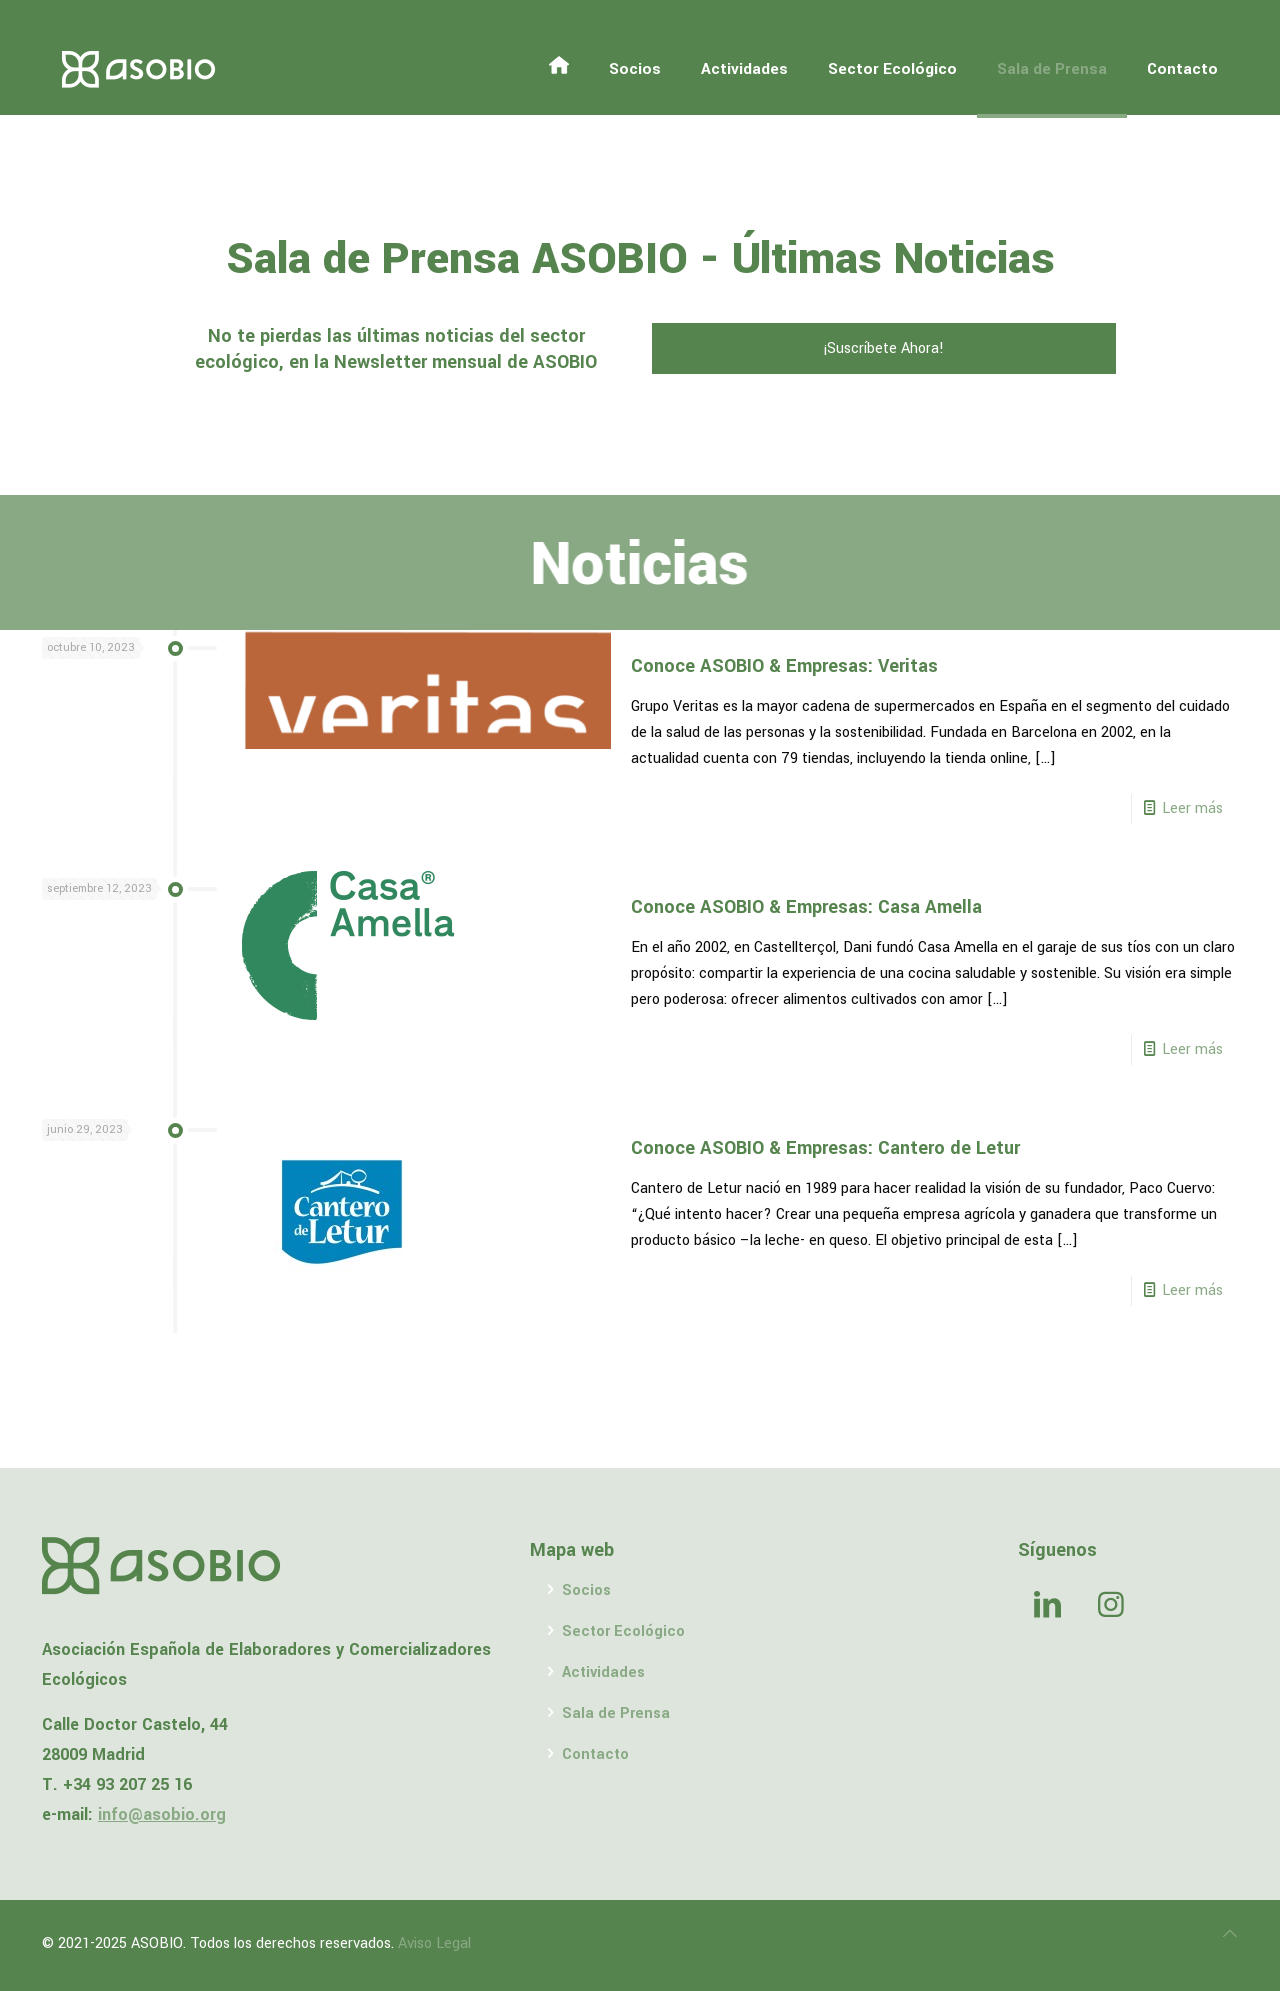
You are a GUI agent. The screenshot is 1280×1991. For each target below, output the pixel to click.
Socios (586, 1590)
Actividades (603, 1672)
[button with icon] (1047, 1607)
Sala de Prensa (616, 1713)
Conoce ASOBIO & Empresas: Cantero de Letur (825, 1148)
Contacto (595, 1754)
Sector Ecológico (623, 1631)
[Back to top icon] (1230, 1935)
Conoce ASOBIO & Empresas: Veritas (784, 666)
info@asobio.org (162, 1814)
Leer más (1192, 808)
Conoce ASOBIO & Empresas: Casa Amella (806, 907)
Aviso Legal (434, 1943)
